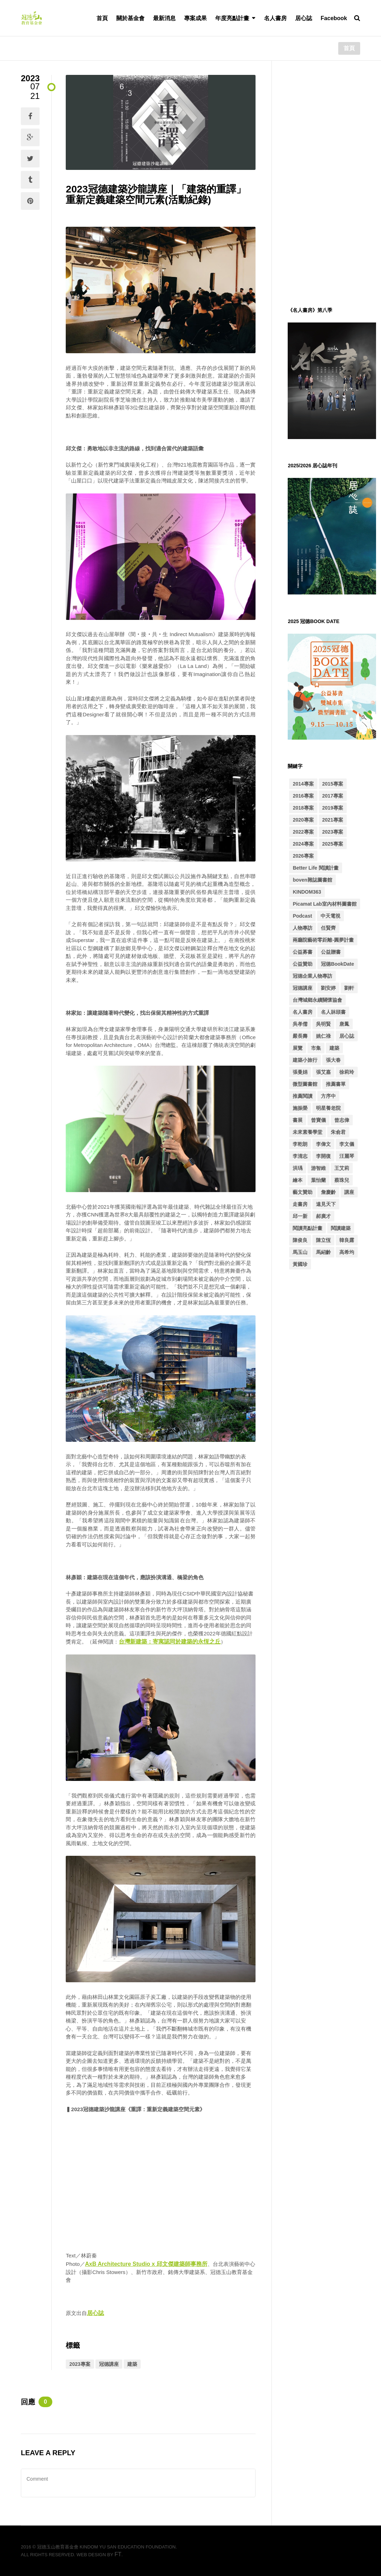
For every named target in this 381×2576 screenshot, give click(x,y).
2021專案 (332, 820)
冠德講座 (109, 2364)
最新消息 (164, 18)
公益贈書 (331, 952)
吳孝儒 (300, 1024)
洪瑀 (298, 1168)
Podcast (302, 916)
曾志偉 (341, 1120)
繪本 (298, 1180)
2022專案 (303, 832)
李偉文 (323, 1144)
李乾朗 (300, 1144)
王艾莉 (341, 1168)
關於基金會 (130, 18)
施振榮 (300, 1108)
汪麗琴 (346, 1156)
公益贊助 (302, 964)
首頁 (102, 18)
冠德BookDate (337, 964)
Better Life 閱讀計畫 (315, 868)
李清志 (300, 1156)
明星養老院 (328, 1108)
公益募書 (302, 952)
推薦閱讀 (302, 1096)
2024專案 (303, 844)
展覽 (298, 1048)
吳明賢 (323, 1024)
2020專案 (303, 820)
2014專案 (303, 784)
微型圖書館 (305, 1084)
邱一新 (300, 1216)
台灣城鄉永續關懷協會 (317, 1000)
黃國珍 (300, 1264)
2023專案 (79, 2364)
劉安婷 (328, 988)
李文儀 (346, 1144)
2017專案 (332, 796)
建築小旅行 (305, 1060)
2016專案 (303, 796)
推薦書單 (336, 1084)
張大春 (333, 1060)
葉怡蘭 (318, 1180)
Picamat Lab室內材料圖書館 (324, 904)
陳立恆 (323, 1240)
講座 (349, 1192)
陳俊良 (300, 1240)
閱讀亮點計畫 (307, 1228)
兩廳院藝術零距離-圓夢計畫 (323, 940)
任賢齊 (328, 928)
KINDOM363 (307, 892)
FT (118, 2554)
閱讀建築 (341, 1228)
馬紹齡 (323, 1252)
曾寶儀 (318, 1120)
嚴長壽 (300, 1036)
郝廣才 (323, 1216)
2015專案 (332, 784)
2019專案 (332, 808)
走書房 (300, 1204)
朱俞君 (338, 1132)
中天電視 (330, 916)
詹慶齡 (328, 1192)
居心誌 (303, 18)
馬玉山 (300, 1252)
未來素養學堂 (307, 1132)
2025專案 (332, 844)
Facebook (334, 18)
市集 (316, 1048)
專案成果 (195, 18)
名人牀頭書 (333, 1012)
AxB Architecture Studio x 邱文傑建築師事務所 (146, 2264)
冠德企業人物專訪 (312, 976)
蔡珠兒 (341, 1180)
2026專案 (303, 856)
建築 (132, 2364)
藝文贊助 (302, 1192)
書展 (298, 1120)
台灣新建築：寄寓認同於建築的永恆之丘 (170, 1642)
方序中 (328, 1096)
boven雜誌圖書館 (312, 880)
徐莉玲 (346, 1072)
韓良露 (346, 1240)
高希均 (346, 1252)
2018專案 (303, 808)
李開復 (323, 1156)
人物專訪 (302, 928)
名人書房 (275, 18)
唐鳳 (344, 1024)
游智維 (318, 1168)
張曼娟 (300, 1072)
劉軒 (349, 988)
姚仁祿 (323, 1036)
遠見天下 (326, 1204)
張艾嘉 (323, 1072)
